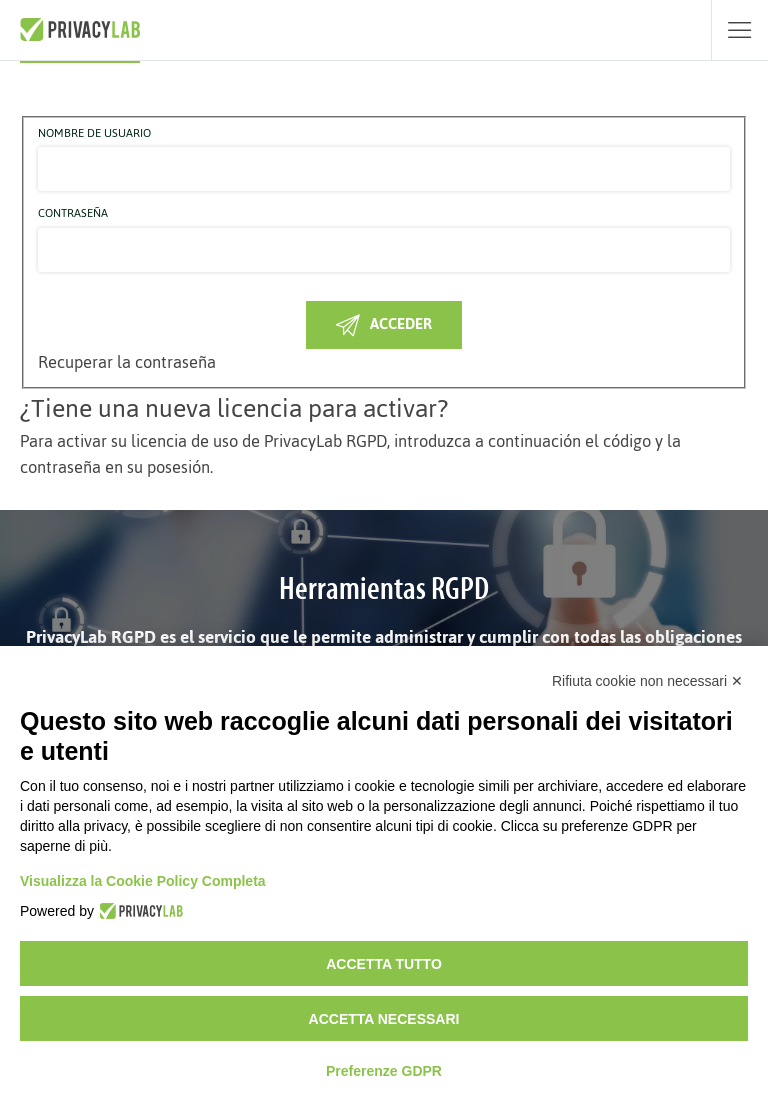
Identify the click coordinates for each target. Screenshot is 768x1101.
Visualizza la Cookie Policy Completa (143, 881)
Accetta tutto (384, 964)
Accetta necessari (384, 1019)
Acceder (384, 323)
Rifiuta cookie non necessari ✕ (647, 681)
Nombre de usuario (94, 134)
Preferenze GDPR (384, 1071)
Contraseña (73, 214)
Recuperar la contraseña (127, 362)
